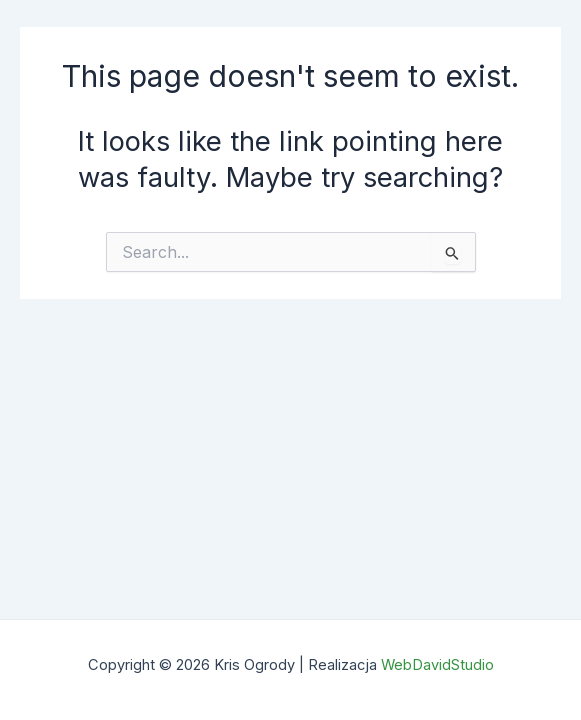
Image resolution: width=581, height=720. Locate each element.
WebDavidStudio (437, 665)
